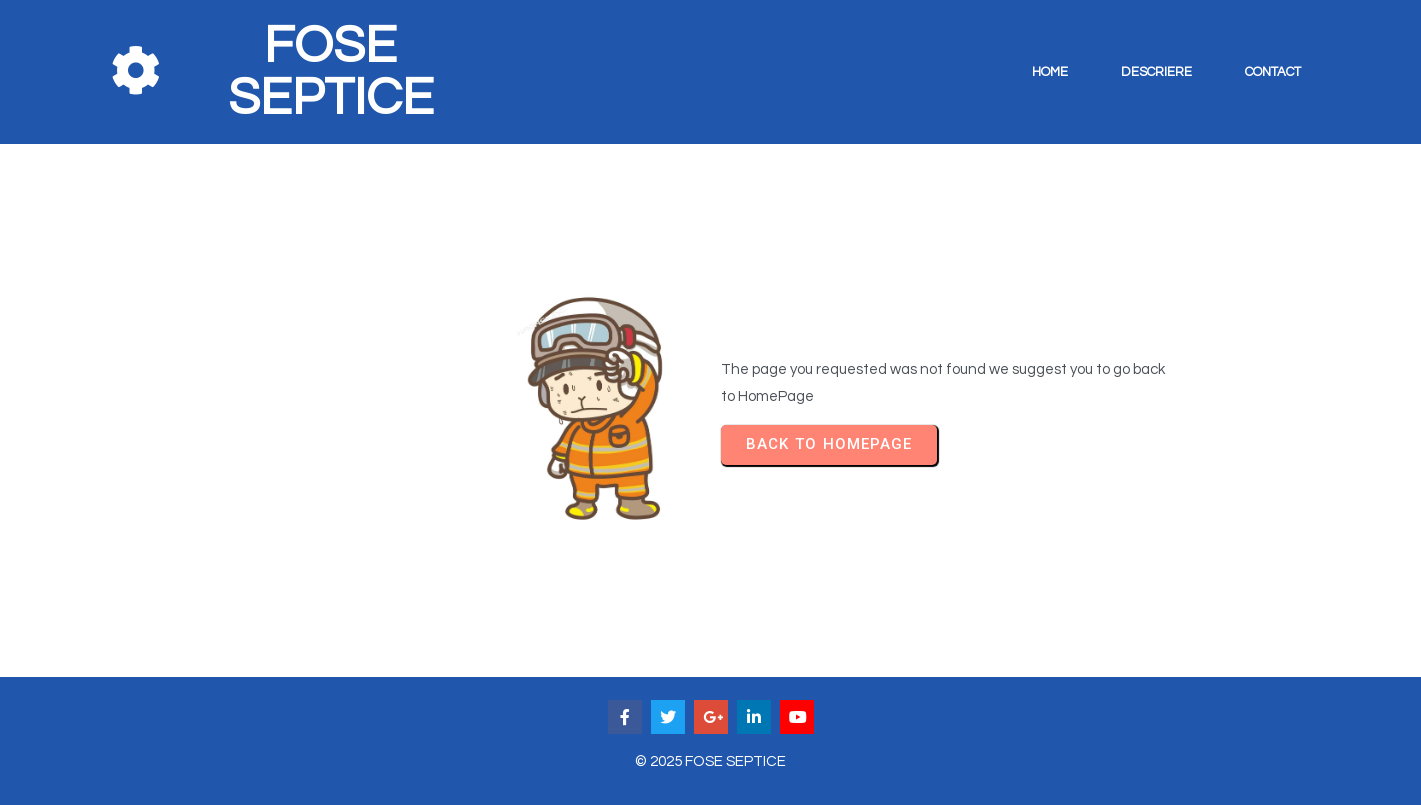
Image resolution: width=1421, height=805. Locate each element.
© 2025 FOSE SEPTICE (710, 761)
